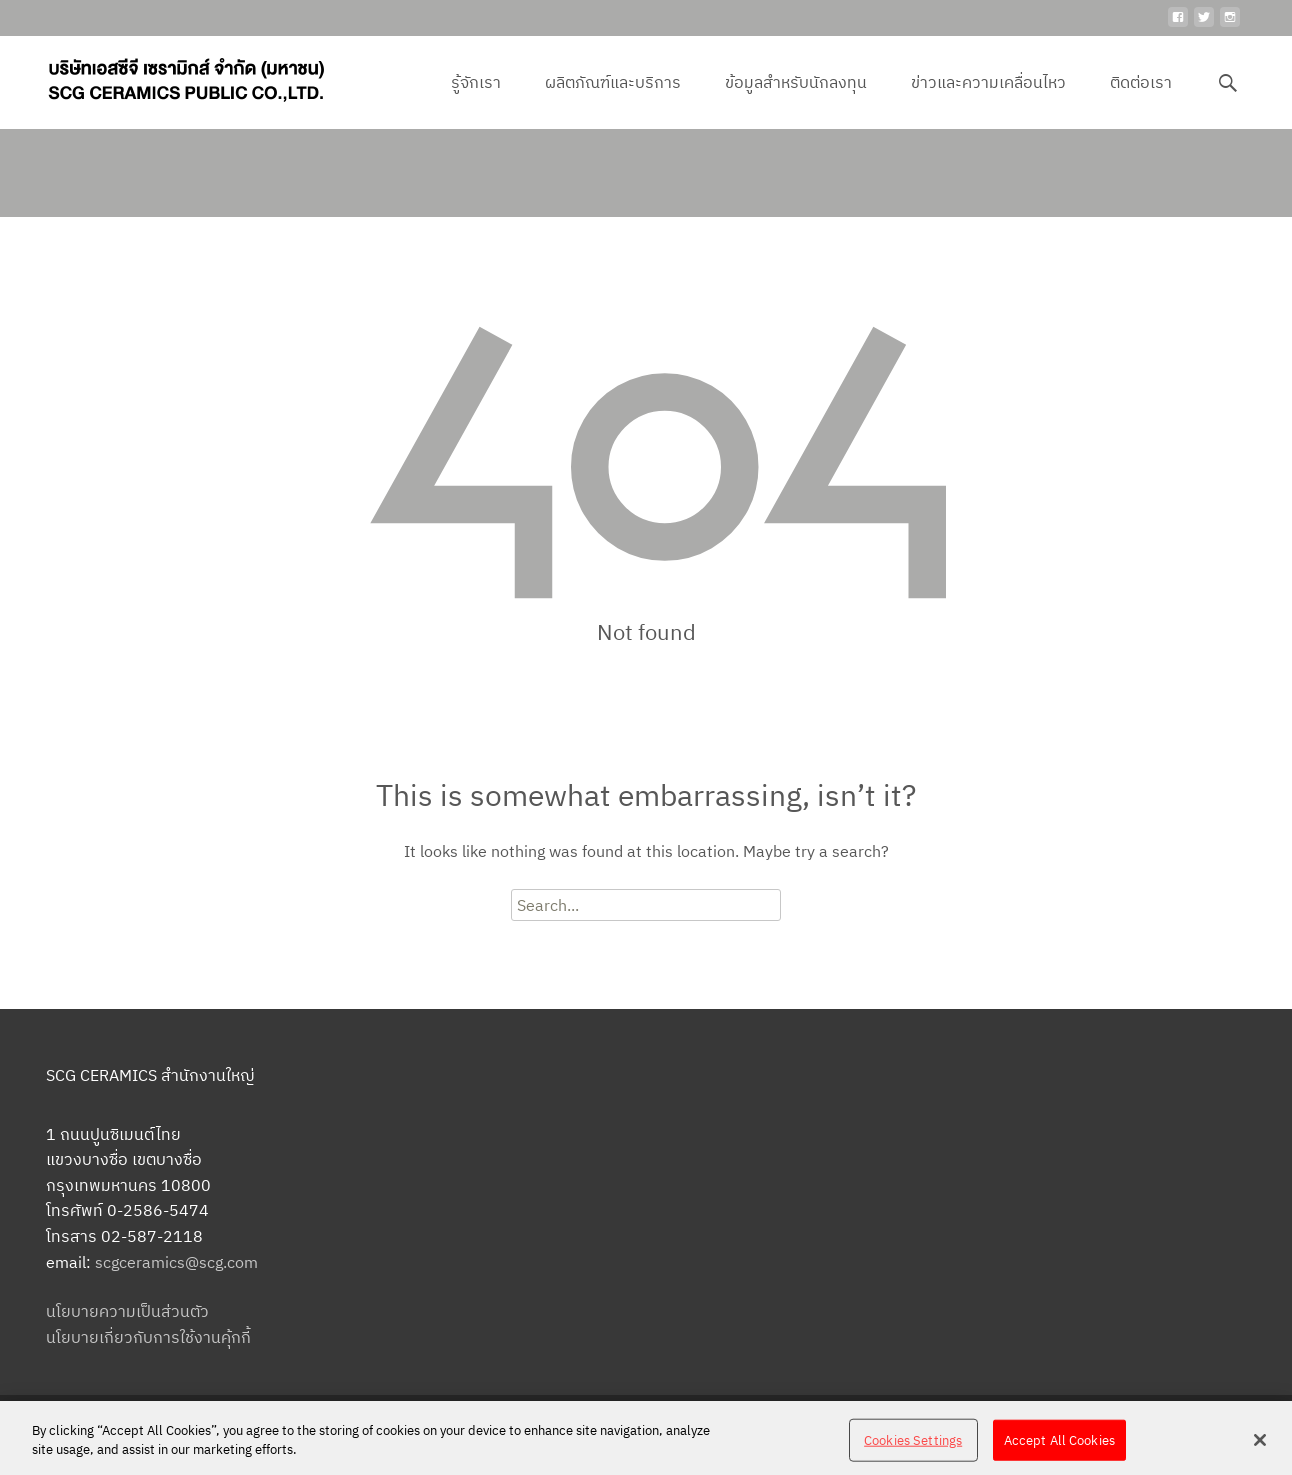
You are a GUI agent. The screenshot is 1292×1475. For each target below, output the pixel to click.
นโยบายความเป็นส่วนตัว (127, 1311)
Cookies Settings (913, 1450)
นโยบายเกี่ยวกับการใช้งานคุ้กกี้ (148, 1337)
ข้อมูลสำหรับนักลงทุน (796, 100)
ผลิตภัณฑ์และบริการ (613, 100)
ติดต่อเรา (1141, 100)
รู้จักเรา (476, 100)
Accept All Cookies (1059, 1450)
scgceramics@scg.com (176, 1262)
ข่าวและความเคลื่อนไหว (988, 100)
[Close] (1260, 1450)
